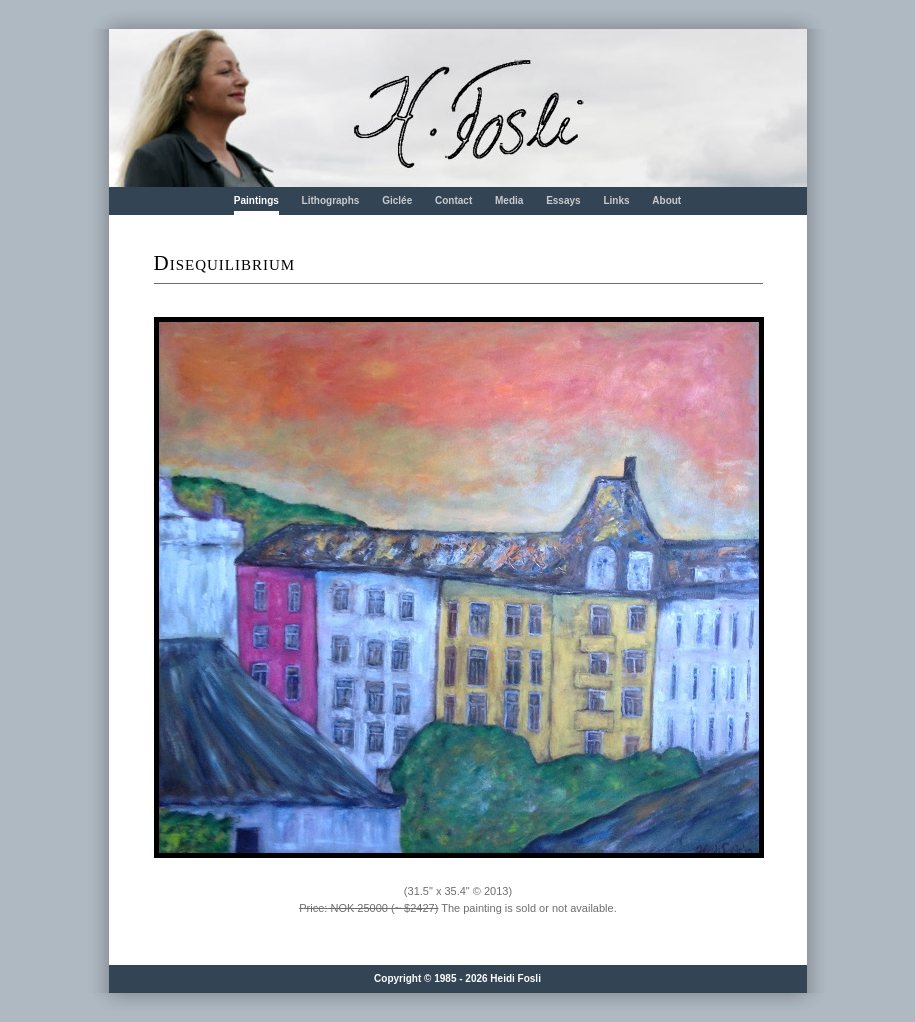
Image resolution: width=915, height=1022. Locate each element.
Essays (563, 200)
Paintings (256, 200)
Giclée (397, 200)
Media (509, 200)
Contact (453, 200)
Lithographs (331, 200)
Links (616, 200)
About (666, 200)
